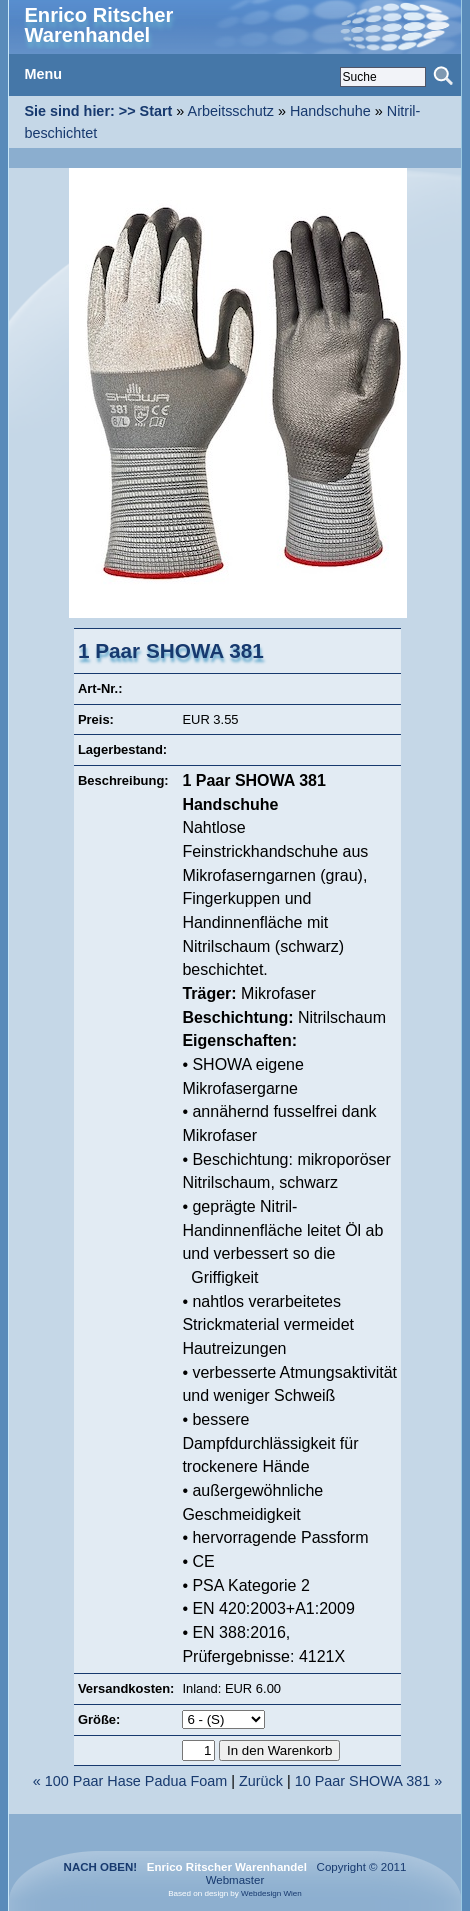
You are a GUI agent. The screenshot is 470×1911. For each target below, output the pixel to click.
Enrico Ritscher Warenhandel (98, 25)
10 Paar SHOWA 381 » (368, 1781)
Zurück (261, 1781)
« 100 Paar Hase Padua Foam (130, 1781)
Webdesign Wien (271, 1893)
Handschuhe (330, 111)
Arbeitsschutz (231, 111)
